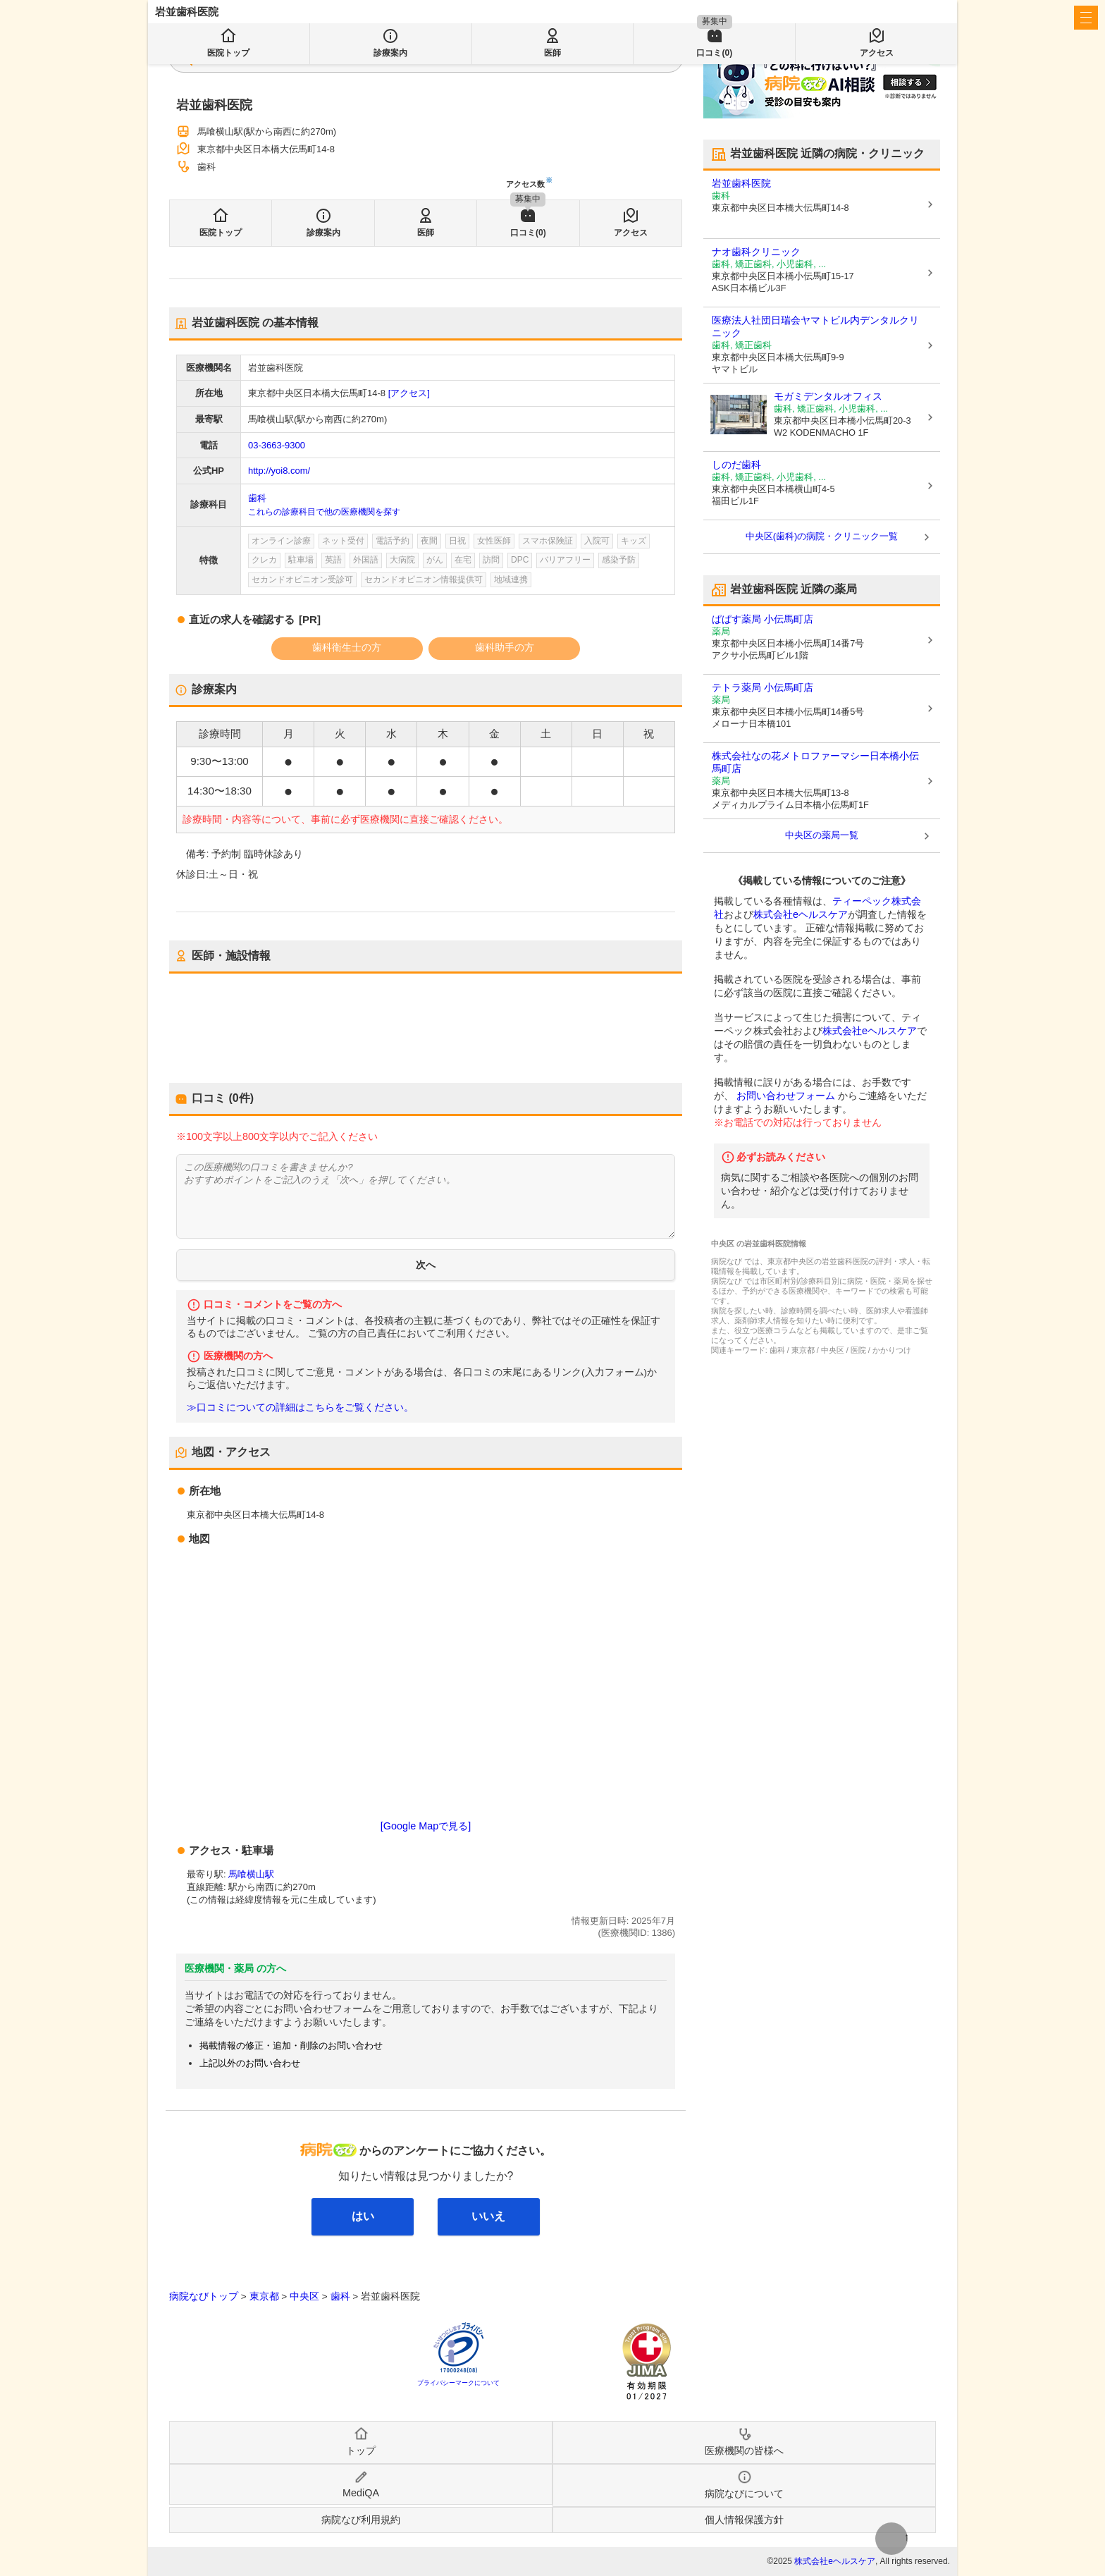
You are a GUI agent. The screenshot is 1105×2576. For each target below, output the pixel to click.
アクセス (631, 233)
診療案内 (323, 233)
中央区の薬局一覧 (821, 835)
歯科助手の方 (504, 647)
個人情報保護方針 (744, 2519)
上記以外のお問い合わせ (249, 2063)
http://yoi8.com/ (279, 470)
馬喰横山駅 (251, 1874)
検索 (495, 57)
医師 (425, 233)
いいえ (488, 2216)
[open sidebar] (1086, 18)
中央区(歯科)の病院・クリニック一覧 (822, 536)
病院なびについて (744, 2493)
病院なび (218, 18)
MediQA (360, 2492)
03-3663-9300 (276, 445)
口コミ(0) (528, 233)
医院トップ (220, 233)
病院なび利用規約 (360, 2519)
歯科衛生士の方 (346, 647)
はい (363, 2216)
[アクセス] (409, 393)
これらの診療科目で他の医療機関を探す (324, 512)
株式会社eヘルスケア (800, 914)
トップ (361, 2450)
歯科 (257, 498)
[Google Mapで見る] (426, 1826)
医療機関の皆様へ (855, 18)
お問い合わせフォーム (786, 1095)
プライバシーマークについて (458, 2382)
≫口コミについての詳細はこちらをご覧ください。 (300, 1407)
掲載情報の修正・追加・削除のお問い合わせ (291, 2045)
